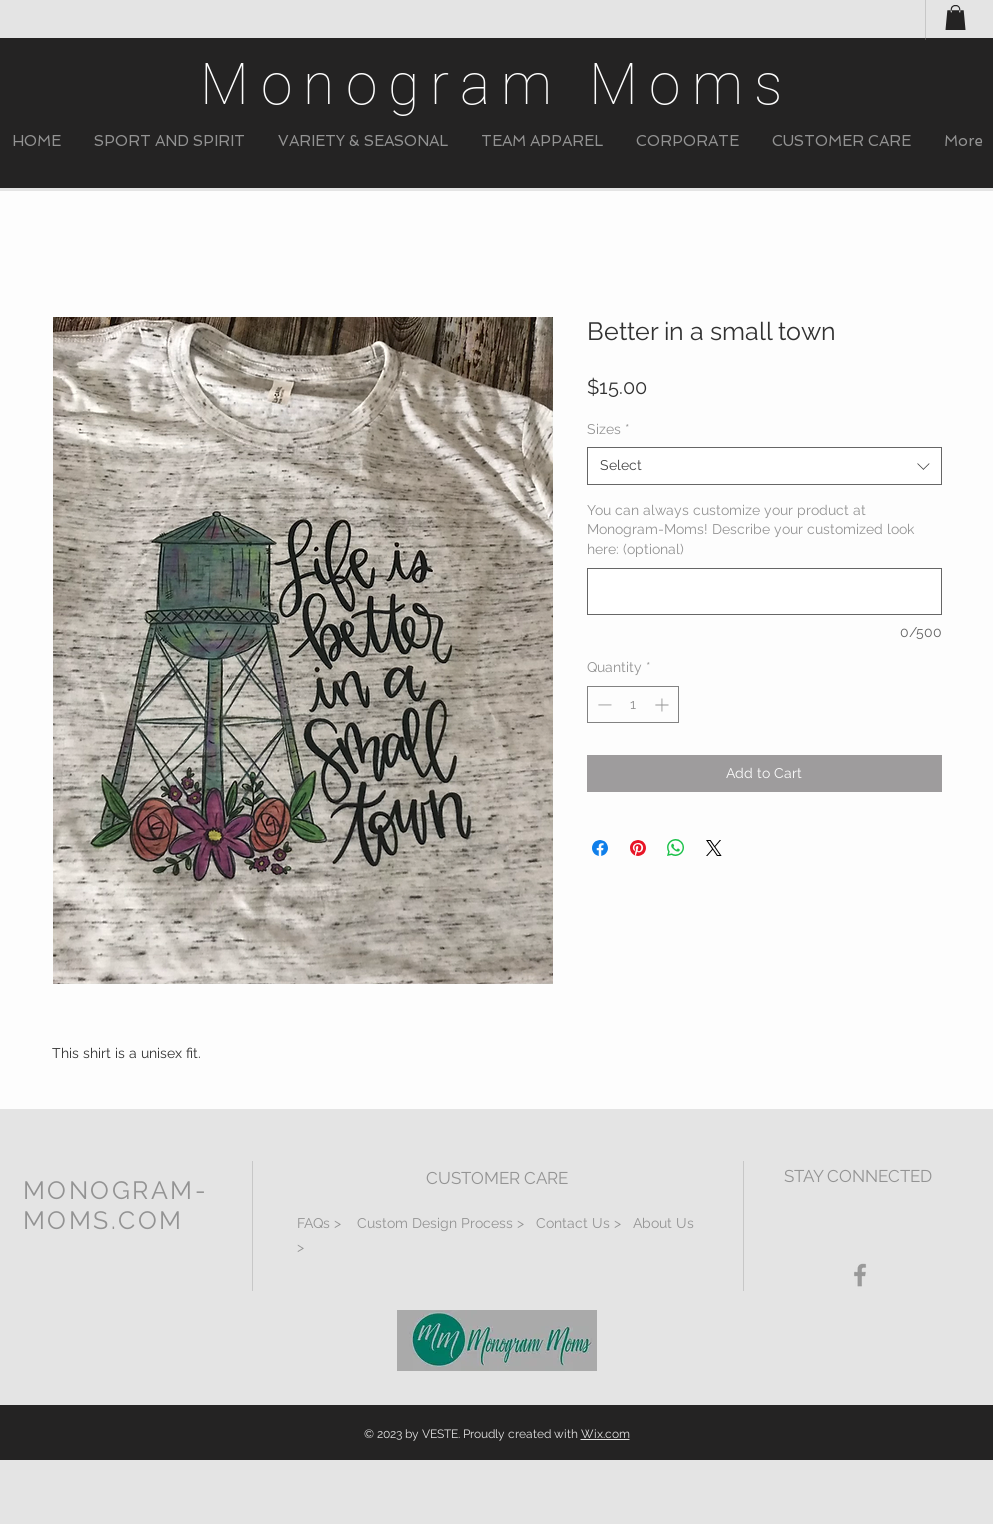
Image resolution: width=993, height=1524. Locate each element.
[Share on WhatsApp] (676, 848)
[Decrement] (602, 704)
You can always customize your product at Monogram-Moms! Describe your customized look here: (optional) (750, 529)
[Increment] (663, 704)
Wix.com (605, 1434)
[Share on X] (714, 848)
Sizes (608, 429)
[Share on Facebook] (600, 848)
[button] (170, 141)
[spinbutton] (633, 704)
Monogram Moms (496, 84)
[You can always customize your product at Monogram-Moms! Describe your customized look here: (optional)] (764, 591)
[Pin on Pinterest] (638, 848)
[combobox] (764, 466)
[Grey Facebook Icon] (860, 1275)
